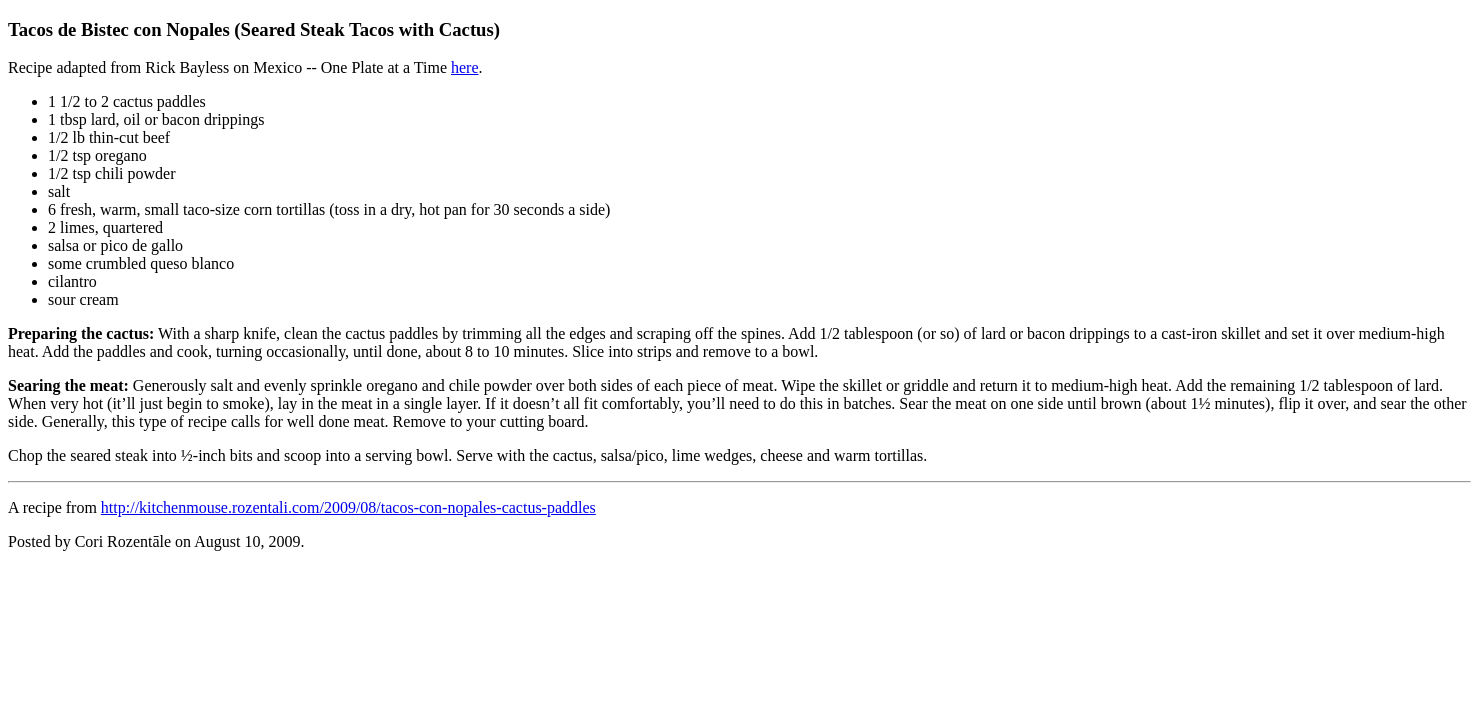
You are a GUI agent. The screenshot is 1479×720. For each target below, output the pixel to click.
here (465, 67)
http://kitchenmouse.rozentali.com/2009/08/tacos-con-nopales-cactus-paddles (348, 507)
